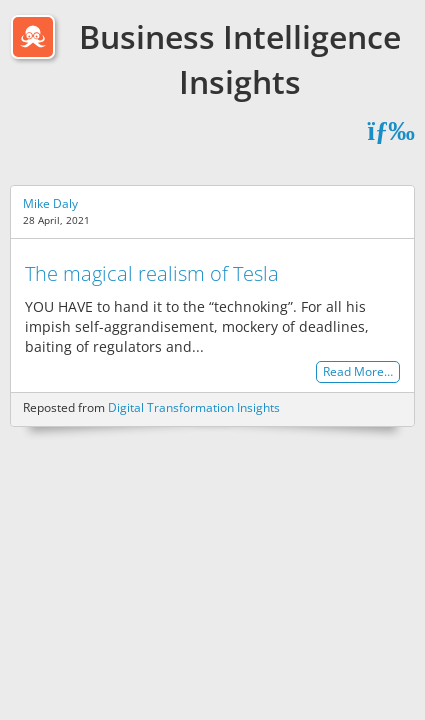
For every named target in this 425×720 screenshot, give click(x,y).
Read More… (358, 372)
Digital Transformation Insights (194, 407)
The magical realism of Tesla (152, 273)
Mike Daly (50, 203)
